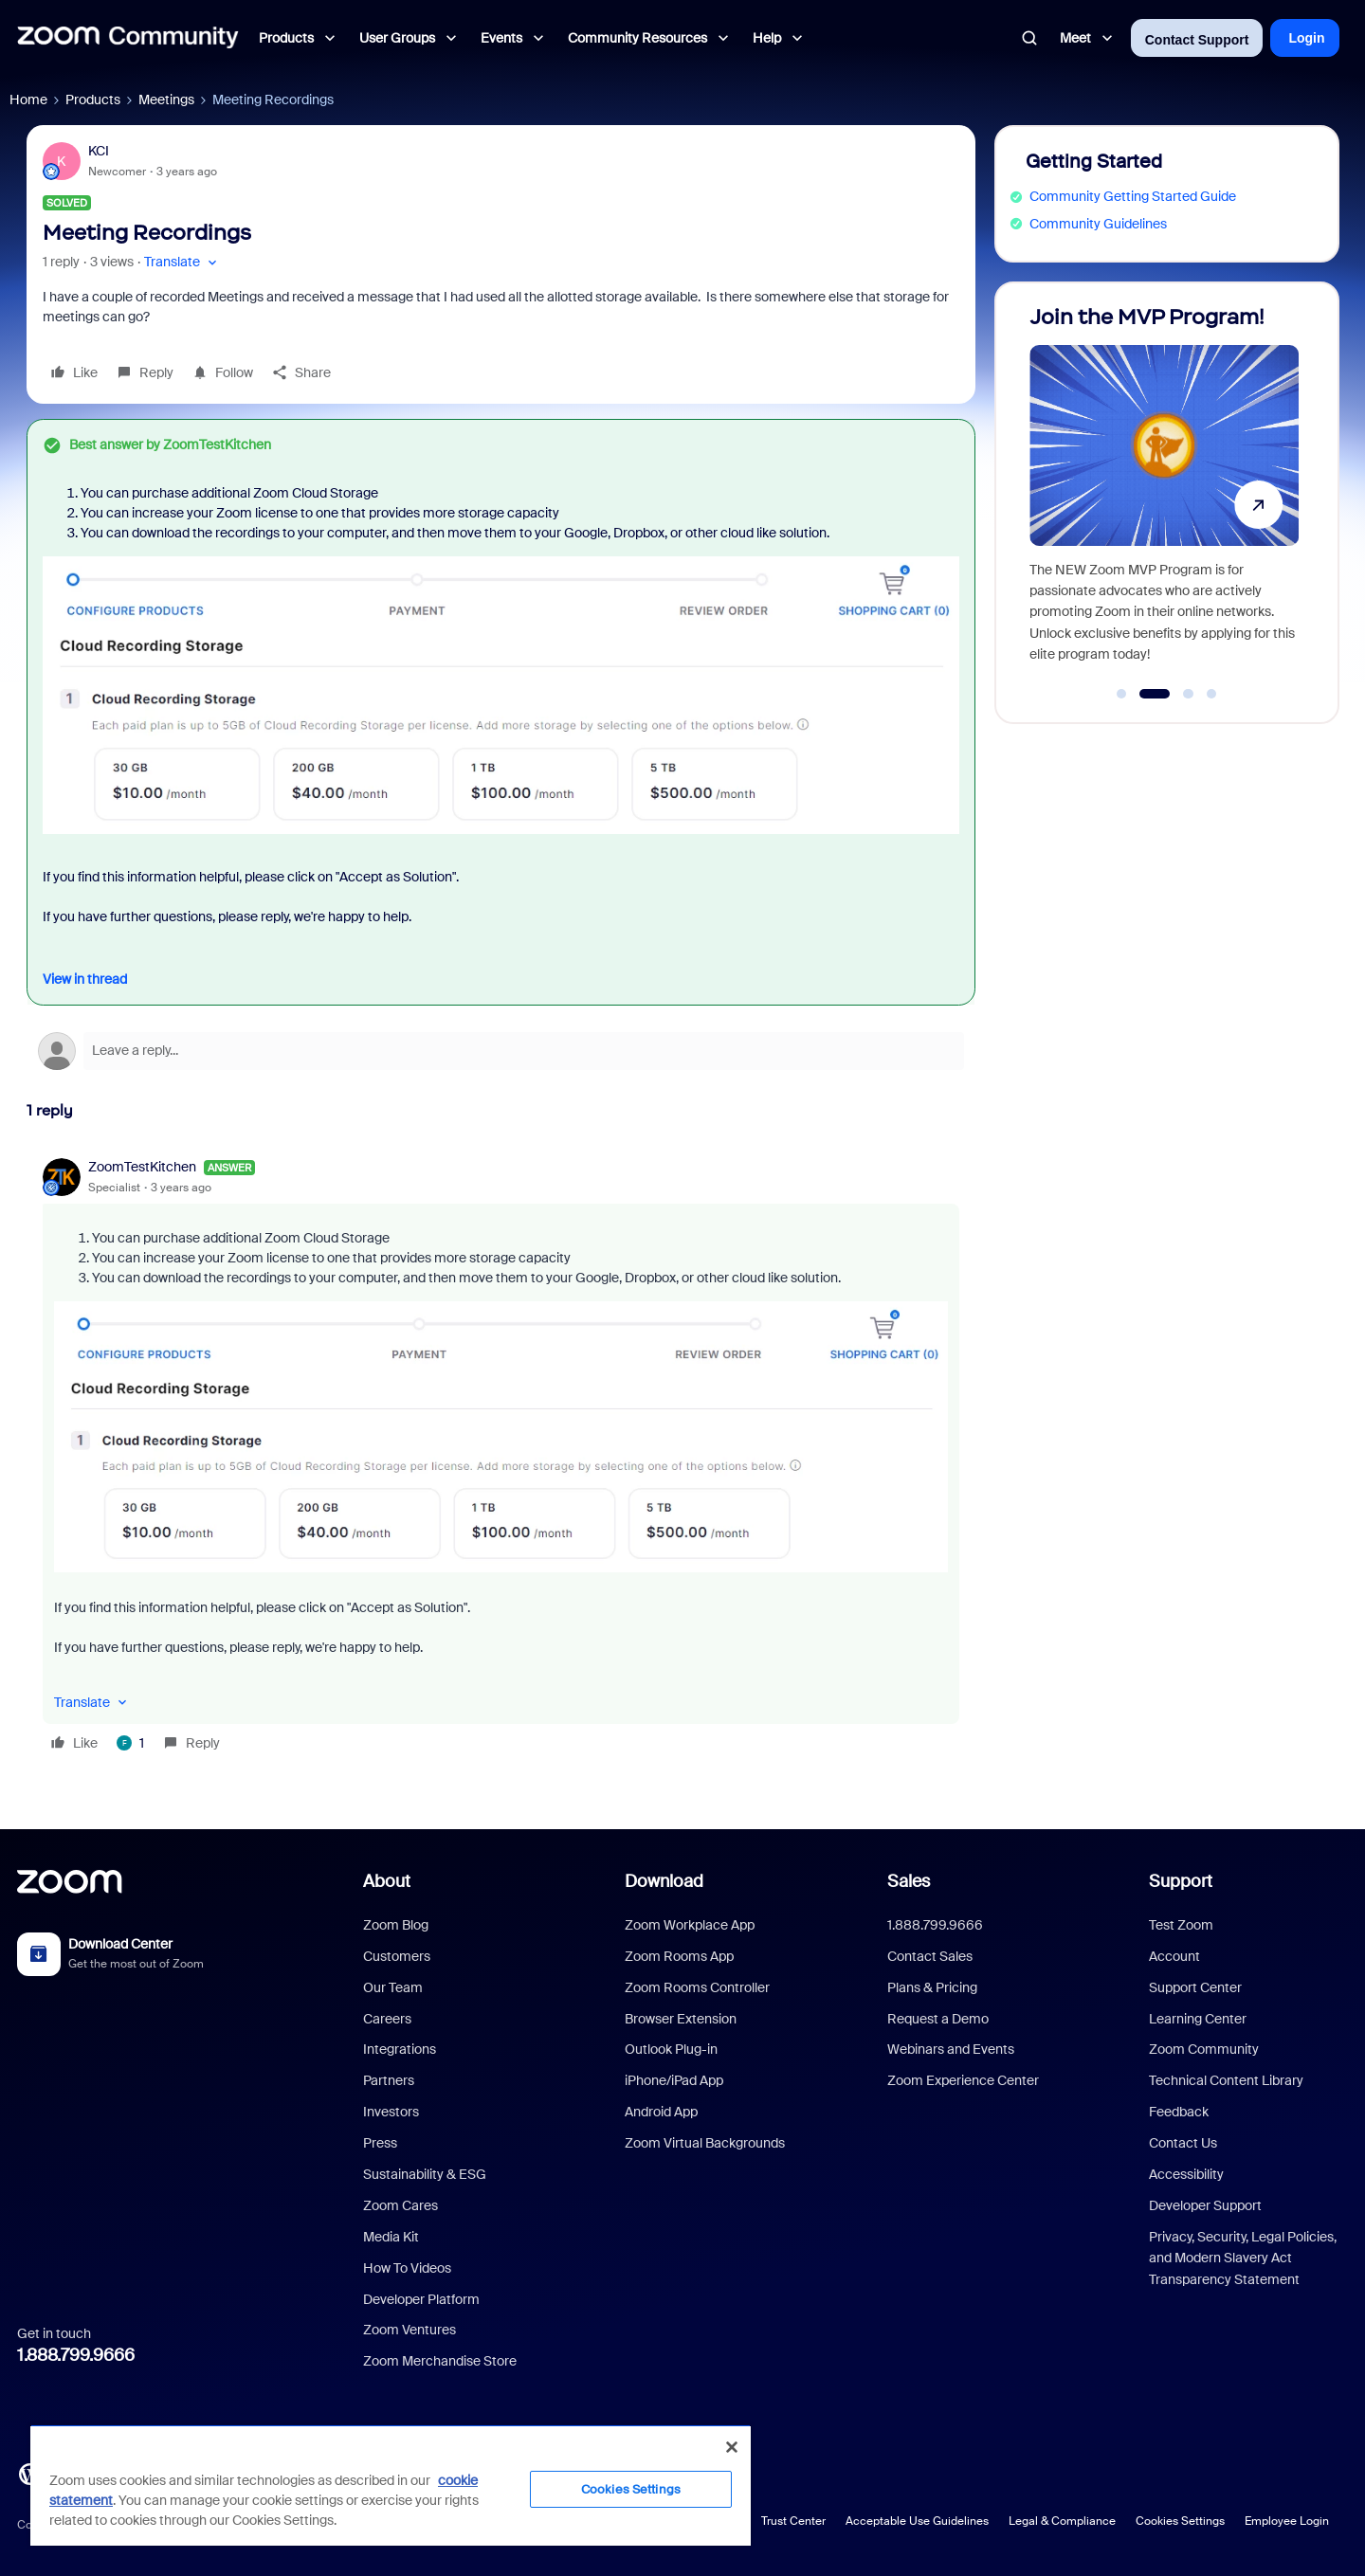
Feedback (1179, 2111)
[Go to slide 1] (1121, 693)
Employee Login (1287, 2521)
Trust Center (793, 2521)
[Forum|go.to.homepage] (128, 38)
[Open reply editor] (501, 1051)
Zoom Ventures (409, 2329)
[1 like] (130, 1743)
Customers (396, 1956)
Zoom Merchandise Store (440, 2360)
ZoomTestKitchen (142, 1166)
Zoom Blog (395, 1924)
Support (1180, 1881)
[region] (390, 2485)
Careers (387, 2018)
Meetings (166, 99)
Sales (908, 1881)
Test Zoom (1181, 1924)
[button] (182, 262)
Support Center (1195, 1987)
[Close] (731, 2447)
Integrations (399, 2049)
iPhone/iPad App (674, 2080)
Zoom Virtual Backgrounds (705, 2142)
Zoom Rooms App (679, 1956)
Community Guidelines (1098, 223)
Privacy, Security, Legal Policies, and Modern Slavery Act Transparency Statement (1243, 2258)
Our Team (393, 1987)
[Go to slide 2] (1155, 693)
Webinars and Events (950, 2049)
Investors (391, 2111)
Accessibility (1186, 2174)
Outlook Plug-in (671, 2049)
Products (92, 99)
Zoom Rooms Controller (697, 1987)
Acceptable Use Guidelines (917, 2521)
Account (1174, 1956)
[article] (501, 1457)
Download (664, 1881)
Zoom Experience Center (963, 2080)
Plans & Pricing (932, 1987)
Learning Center (1198, 2018)
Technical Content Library (1226, 2080)
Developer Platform (421, 2299)
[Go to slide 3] (1188, 693)
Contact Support (1197, 39)
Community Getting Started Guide (1132, 196)
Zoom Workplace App (690, 1924)
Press (380, 2142)
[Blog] (29, 2472)
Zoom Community (1204, 2049)
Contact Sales (930, 1956)
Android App (661, 2111)
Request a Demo (938, 2018)
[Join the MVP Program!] (1164, 494)
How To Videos (407, 2268)
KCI (98, 150)
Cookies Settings (1180, 2521)
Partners (388, 2080)
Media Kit (391, 2236)
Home (28, 99)
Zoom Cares (400, 2205)
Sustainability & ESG (424, 2174)
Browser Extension (681, 2018)
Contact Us (1183, 2142)
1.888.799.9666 (76, 2355)
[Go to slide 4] (1211, 693)
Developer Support (1205, 2205)
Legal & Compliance (1062, 2521)
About (386, 1881)
